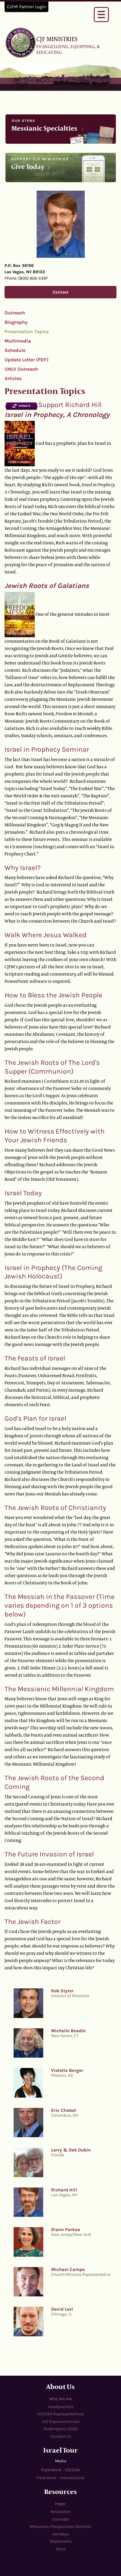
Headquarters (61, 2406)
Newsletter (61, 2511)
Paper (60, 2503)
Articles (13, 378)
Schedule (15, 350)
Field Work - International (60, 2477)
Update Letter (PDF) (26, 360)
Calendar (60, 2519)
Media (60, 2461)
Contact (61, 292)
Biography (16, 322)
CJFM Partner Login (26, 6)
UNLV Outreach (21, 369)
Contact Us (60, 2436)
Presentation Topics (27, 331)
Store (61, 2548)
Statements (61, 2541)
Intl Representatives (61, 2421)
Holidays (60, 2534)
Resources (60, 2491)
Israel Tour (60, 2450)
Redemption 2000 (60, 2428)
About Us (60, 2386)
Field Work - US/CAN (60, 2470)
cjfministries (20, 42)
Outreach (15, 313)
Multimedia (18, 341)
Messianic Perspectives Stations (60, 2526)
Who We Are (60, 2398)
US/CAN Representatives (60, 2414)
